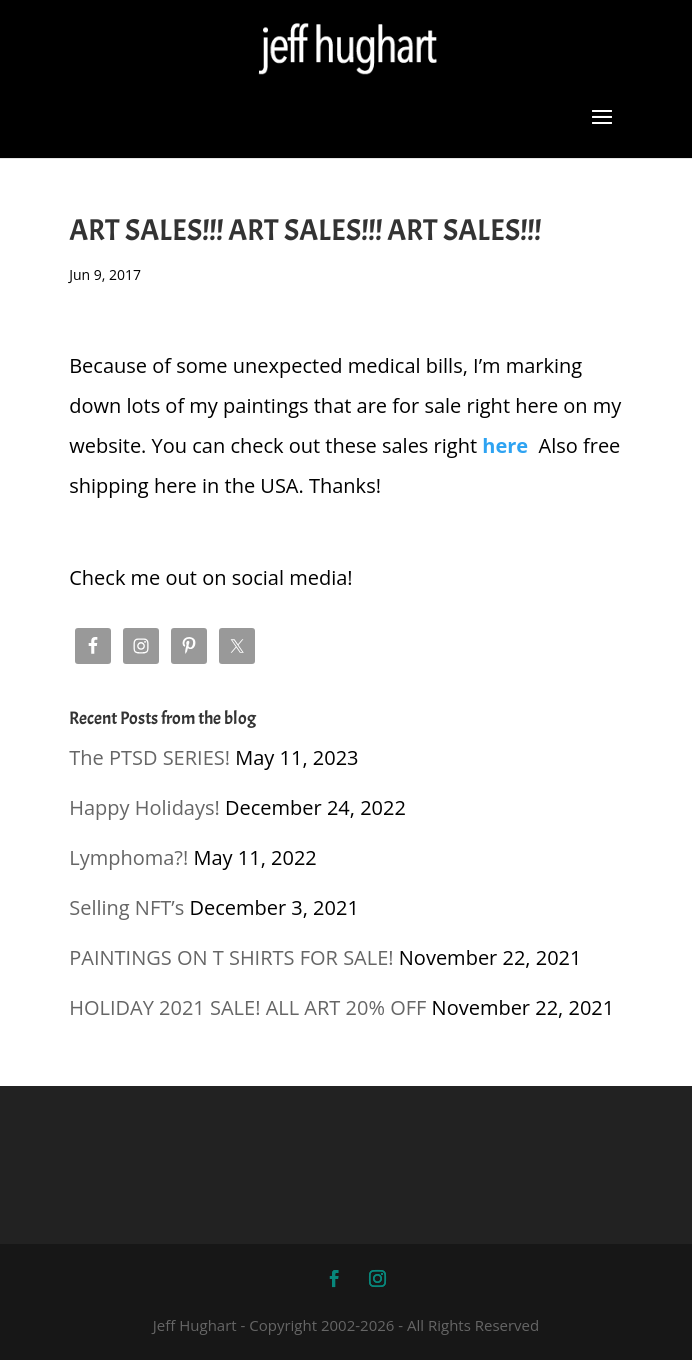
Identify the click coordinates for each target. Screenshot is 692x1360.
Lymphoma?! (128, 857)
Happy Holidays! (144, 807)
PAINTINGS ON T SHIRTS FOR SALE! (231, 957)
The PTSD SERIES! (149, 757)
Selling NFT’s (126, 907)
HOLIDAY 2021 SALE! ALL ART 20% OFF (247, 1007)
